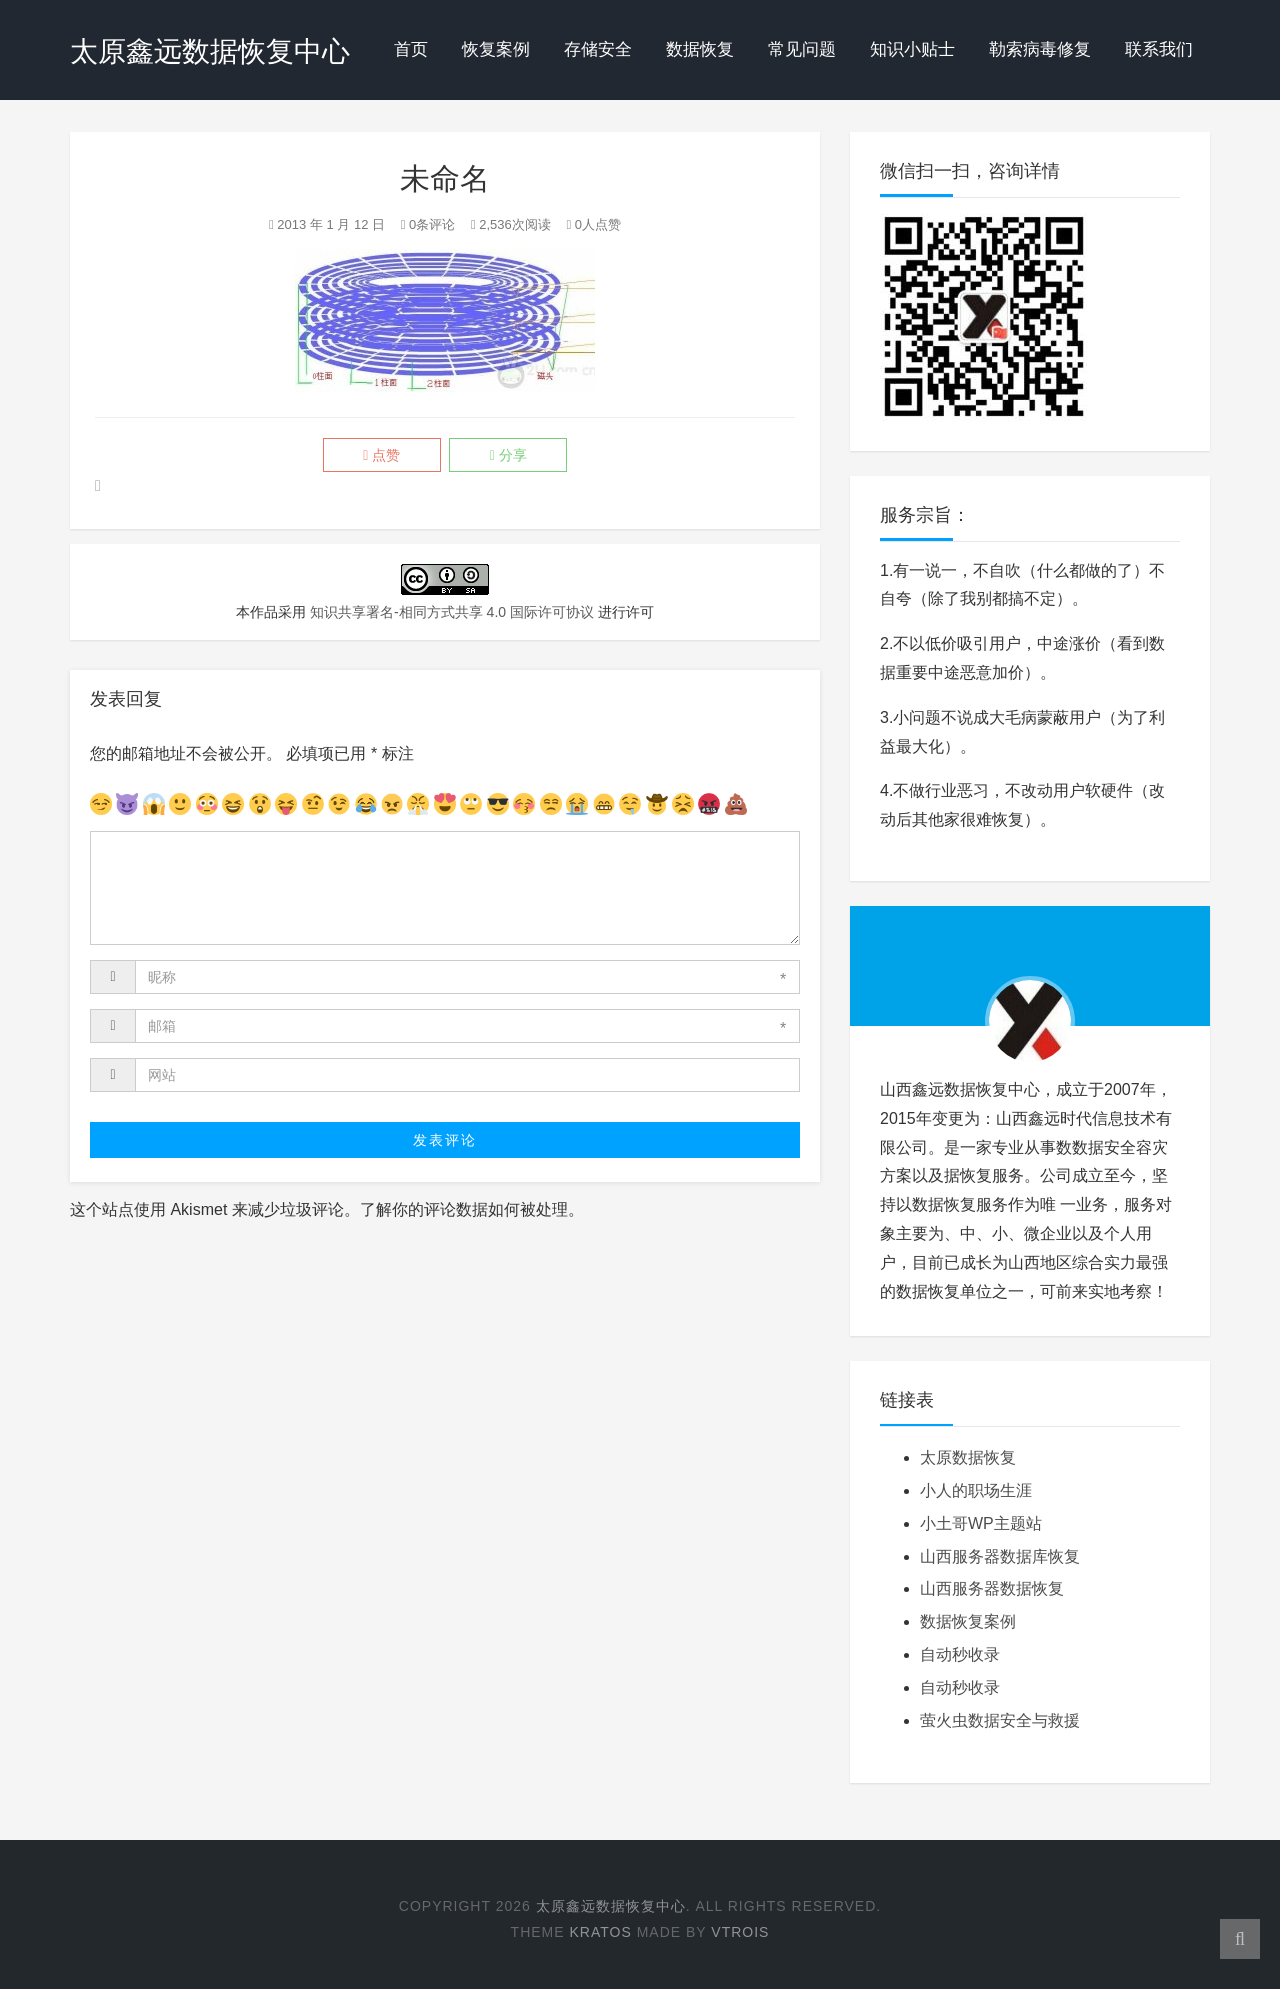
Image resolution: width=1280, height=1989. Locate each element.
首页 (411, 49)
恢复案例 (496, 49)
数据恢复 (700, 49)
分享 (514, 456)
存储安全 (598, 49)
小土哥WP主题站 (981, 1523)
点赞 (375, 456)
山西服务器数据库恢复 (1000, 1556)
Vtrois (740, 1932)
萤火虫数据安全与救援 (1000, 1720)
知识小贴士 (912, 49)
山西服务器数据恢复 (992, 1588)
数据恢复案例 (968, 1621)
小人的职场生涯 (976, 1490)
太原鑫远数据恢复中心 (210, 51)
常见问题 (802, 49)
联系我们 (1159, 49)
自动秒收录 (960, 1654)
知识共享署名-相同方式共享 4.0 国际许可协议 (452, 613)
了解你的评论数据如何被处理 (464, 1210)
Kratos (600, 1932)
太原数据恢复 (968, 1457)
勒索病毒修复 (1040, 49)
